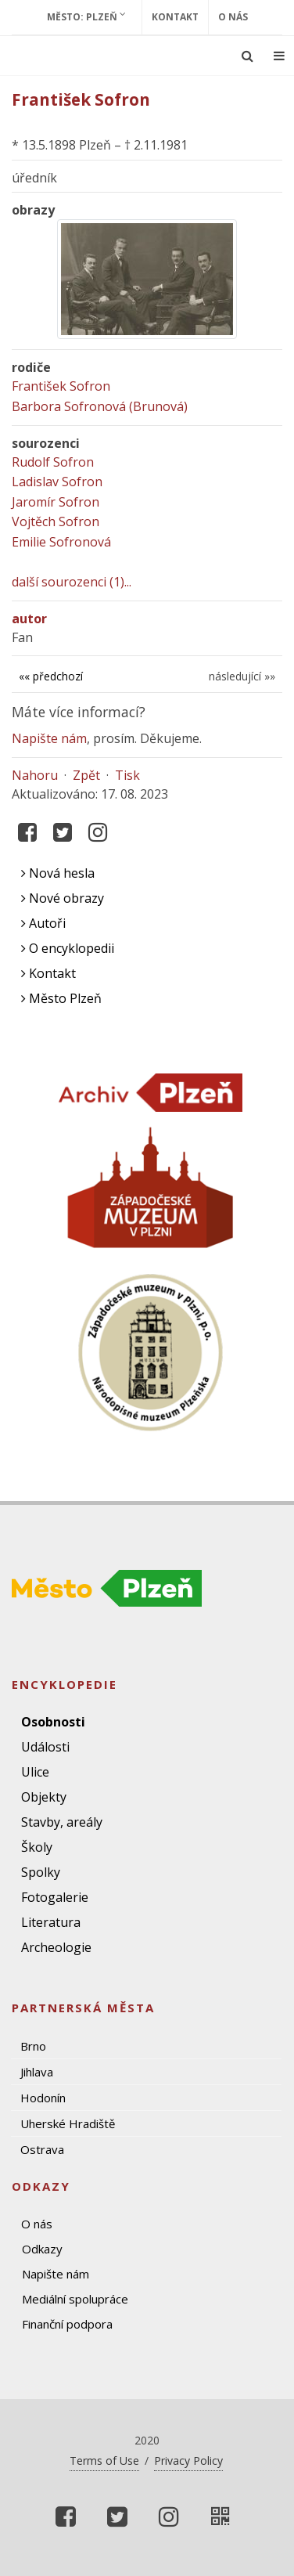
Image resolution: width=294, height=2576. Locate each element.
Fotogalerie (54, 1897)
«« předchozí (51, 676)
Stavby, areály (61, 1822)
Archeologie (56, 1947)
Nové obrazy (62, 898)
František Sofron (61, 386)
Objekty (43, 1797)
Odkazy (42, 2249)
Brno (33, 2046)
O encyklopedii (67, 948)
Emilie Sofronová (61, 541)
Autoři (43, 923)
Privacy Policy (188, 2460)
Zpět (86, 775)
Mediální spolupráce (75, 2299)
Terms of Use (104, 2460)
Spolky (40, 1872)
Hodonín (43, 2097)
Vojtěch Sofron (55, 521)
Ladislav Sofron (57, 481)
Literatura (51, 1922)
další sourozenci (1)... (71, 581)
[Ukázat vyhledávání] (247, 55)
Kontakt (175, 16)
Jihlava (36, 2072)
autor (29, 618)
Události (45, 1746)
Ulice (35, 1771)
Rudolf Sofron (53, 462)
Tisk (127, 775)
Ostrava (42, 2149)
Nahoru (35, 775)
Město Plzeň (61, 998)
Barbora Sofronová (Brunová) (100, 406)
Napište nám (49, 738)
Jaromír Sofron (55, 502)
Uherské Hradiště (67, 2123)
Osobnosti (53, 1721)
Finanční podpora (67, 2324)
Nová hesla (58, 873)
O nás (233, 16)
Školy (36, 1847)
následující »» (242, 676)
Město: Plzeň (86, 16)
